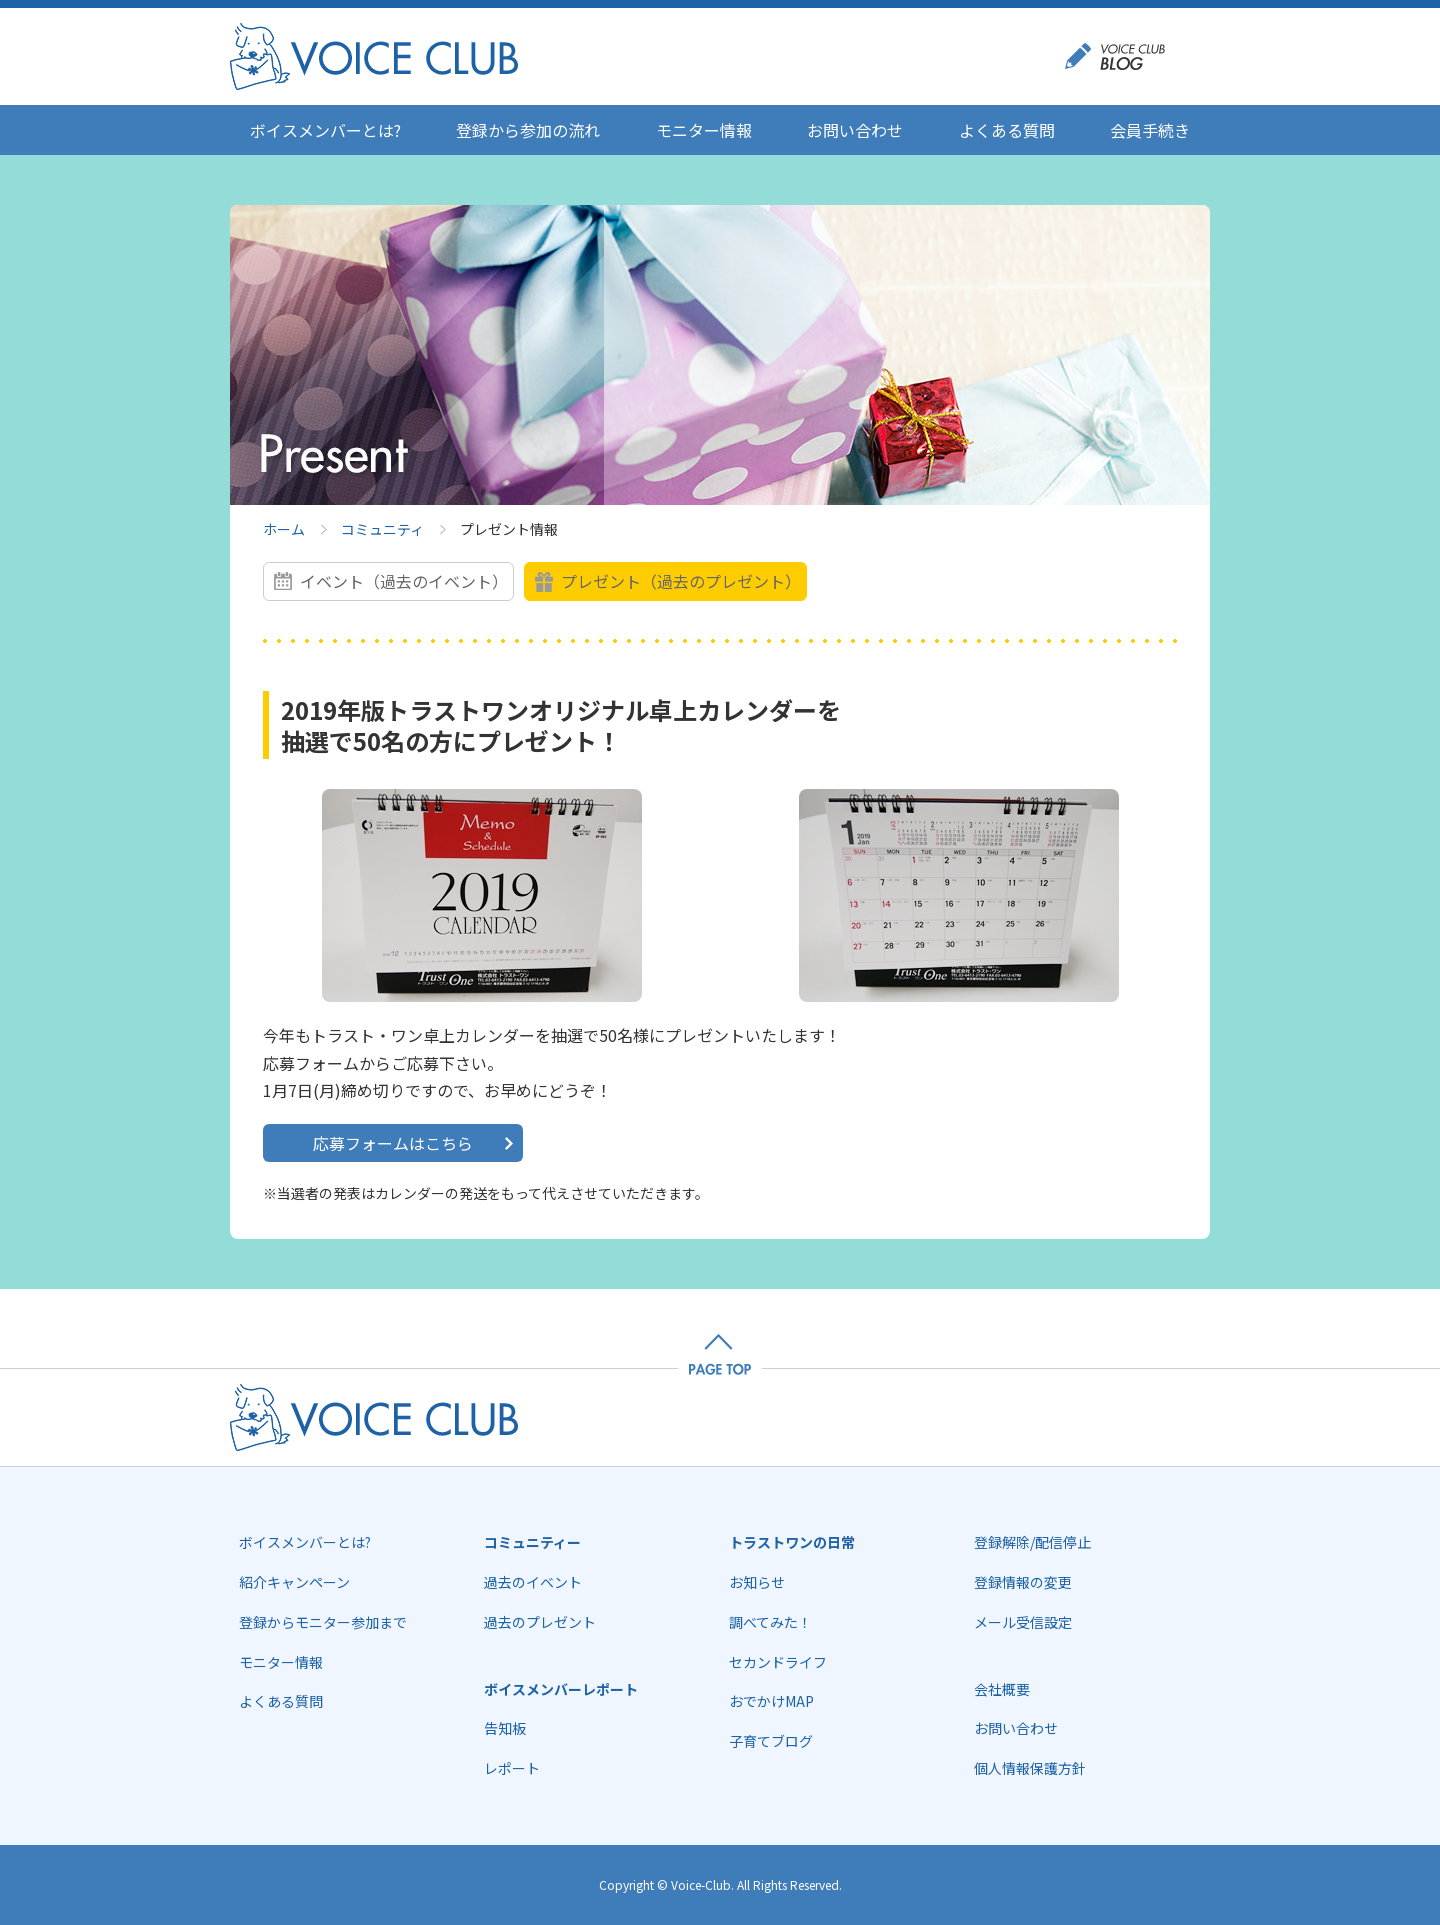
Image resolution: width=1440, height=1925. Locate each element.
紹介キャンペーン (294, 1582)
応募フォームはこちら (393, 1143)
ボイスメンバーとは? (325, 130)
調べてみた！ (770, 1622)
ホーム (284, 529)
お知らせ (757, 1582)
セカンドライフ (778, 1662)
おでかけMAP (771, 1701)
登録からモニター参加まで (323, 1622)
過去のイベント (533, 1582)
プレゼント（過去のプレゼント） (681, 581)
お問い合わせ (855, 130)
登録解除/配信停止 (1032, 1542)
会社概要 (1002, 1689)
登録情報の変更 (1023, 1582)
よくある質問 (1007, 130)
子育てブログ (771, 1741)
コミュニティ (382, 529)
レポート (512, 1768)
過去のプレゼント (540, 1622)
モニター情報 (704, 130)
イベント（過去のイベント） (404, 581)
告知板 (505, 1728)
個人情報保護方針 (1030, 1768)
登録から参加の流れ (528, 130)
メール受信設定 (1023, 1622)
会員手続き (1150, 130)
